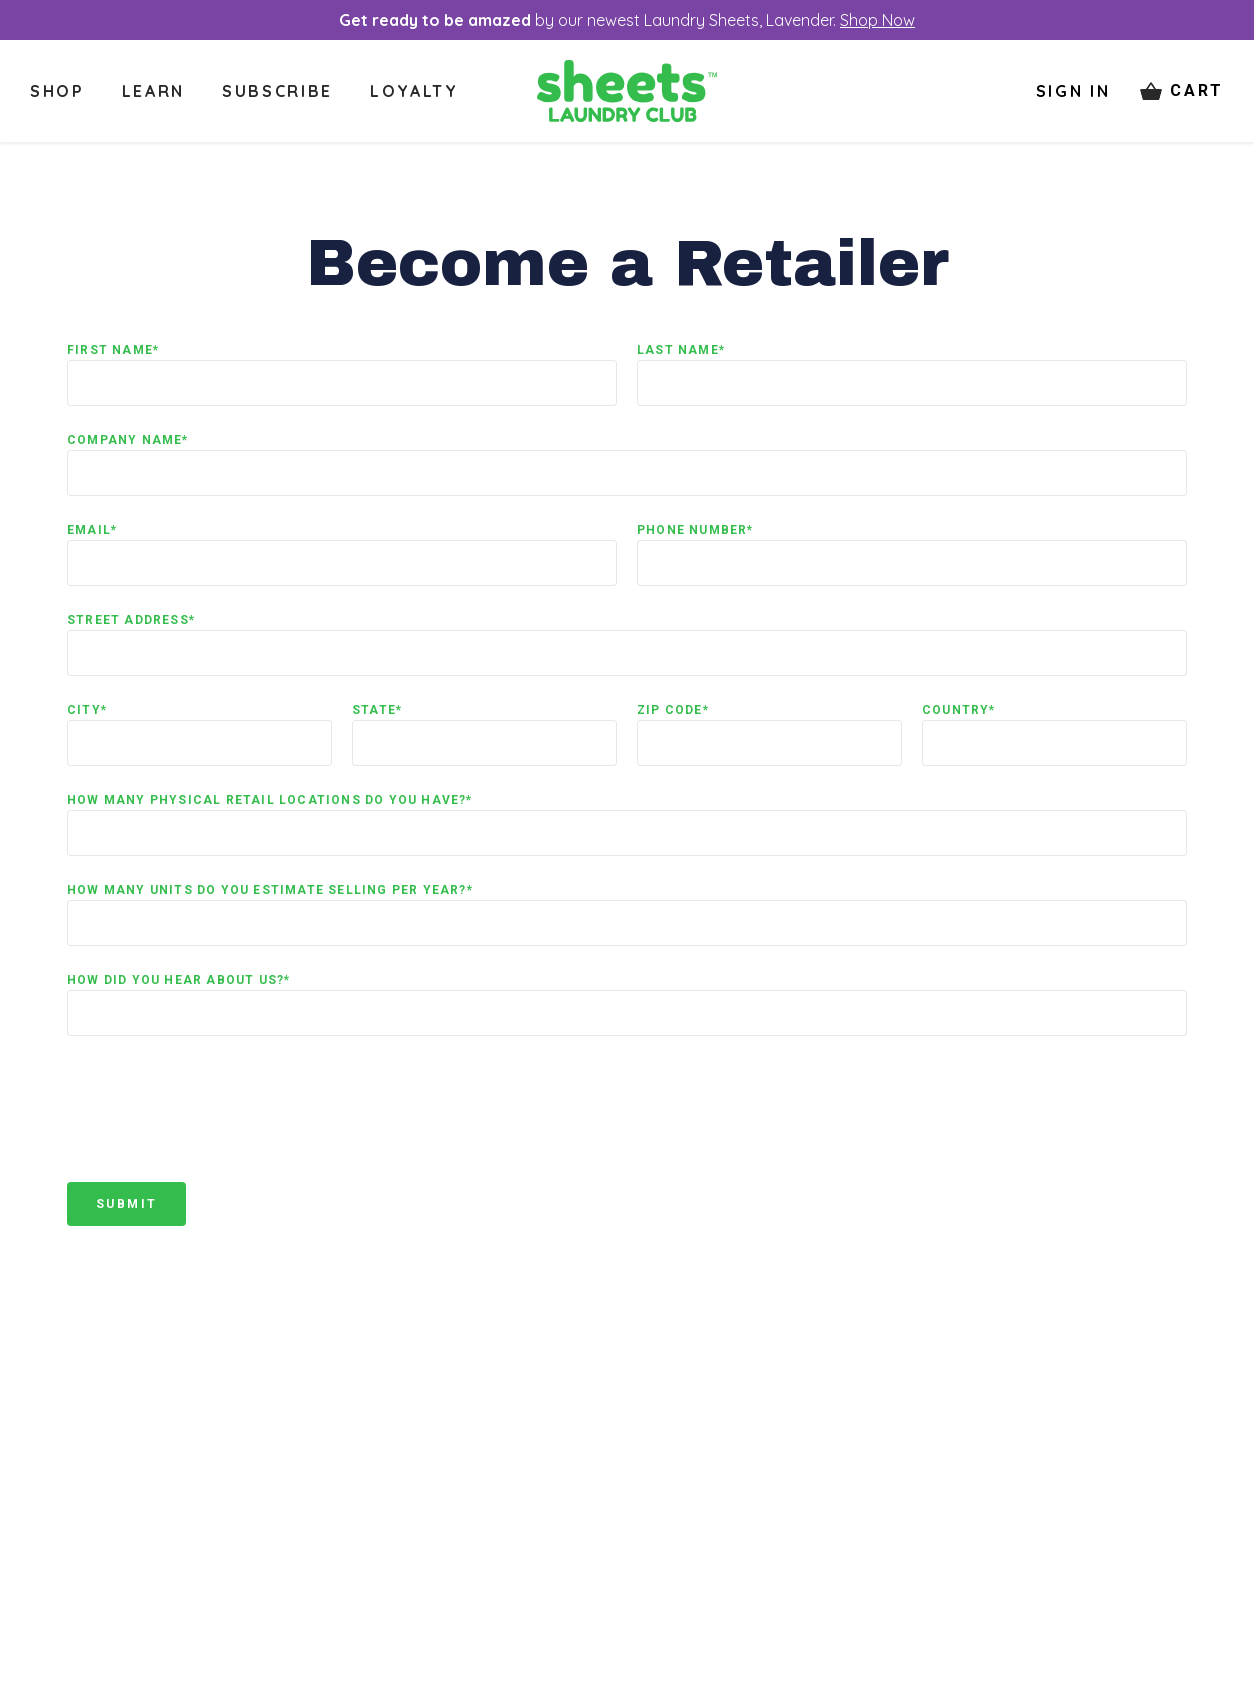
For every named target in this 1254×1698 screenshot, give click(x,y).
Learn (153, 91)
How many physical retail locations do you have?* (270, 800)
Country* (959, 710)
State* (377, 710)
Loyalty (414, 91)
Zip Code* (673, 710)
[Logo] (627, 91)
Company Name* (128, 440)
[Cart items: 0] (1182, 91)
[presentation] (219, 1123)
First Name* (113, 350)
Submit (126, 1204)
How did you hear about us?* (178, 980)
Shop (57, 91)
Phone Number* (695, 530)
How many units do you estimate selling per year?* (270, 890)
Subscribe (277, 91)
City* (87, 710)
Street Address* (131, 620)
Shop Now (877, 20)
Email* (92, 530)
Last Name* (681, 350)
